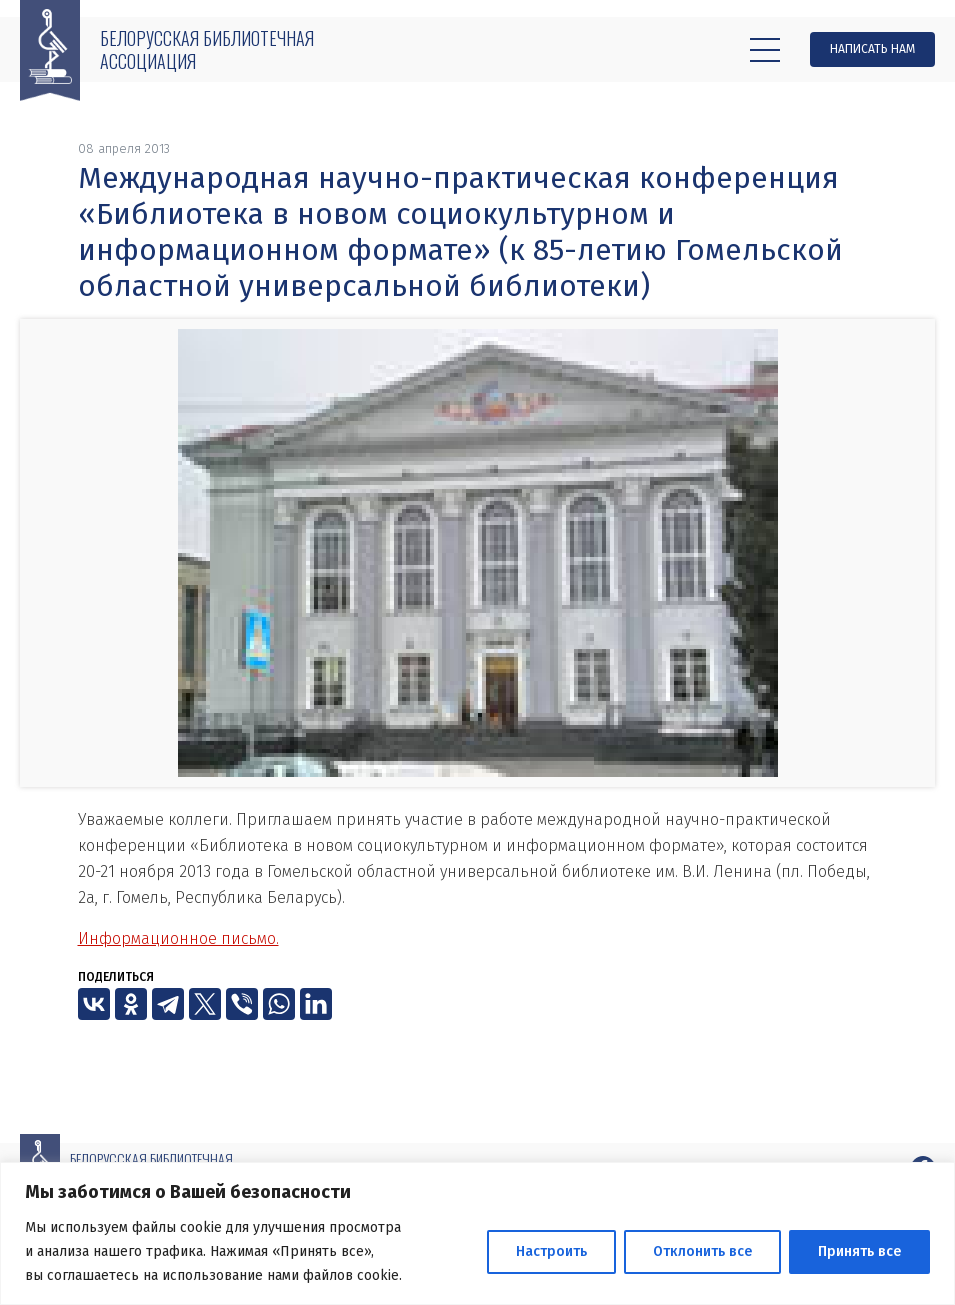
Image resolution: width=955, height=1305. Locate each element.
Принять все (859, 1251)
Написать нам (872, 49)
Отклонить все (702, 1251)
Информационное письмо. (178, 938)
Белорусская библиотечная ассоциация (207, 49)
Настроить (551, 1251)
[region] (477, 1233)
